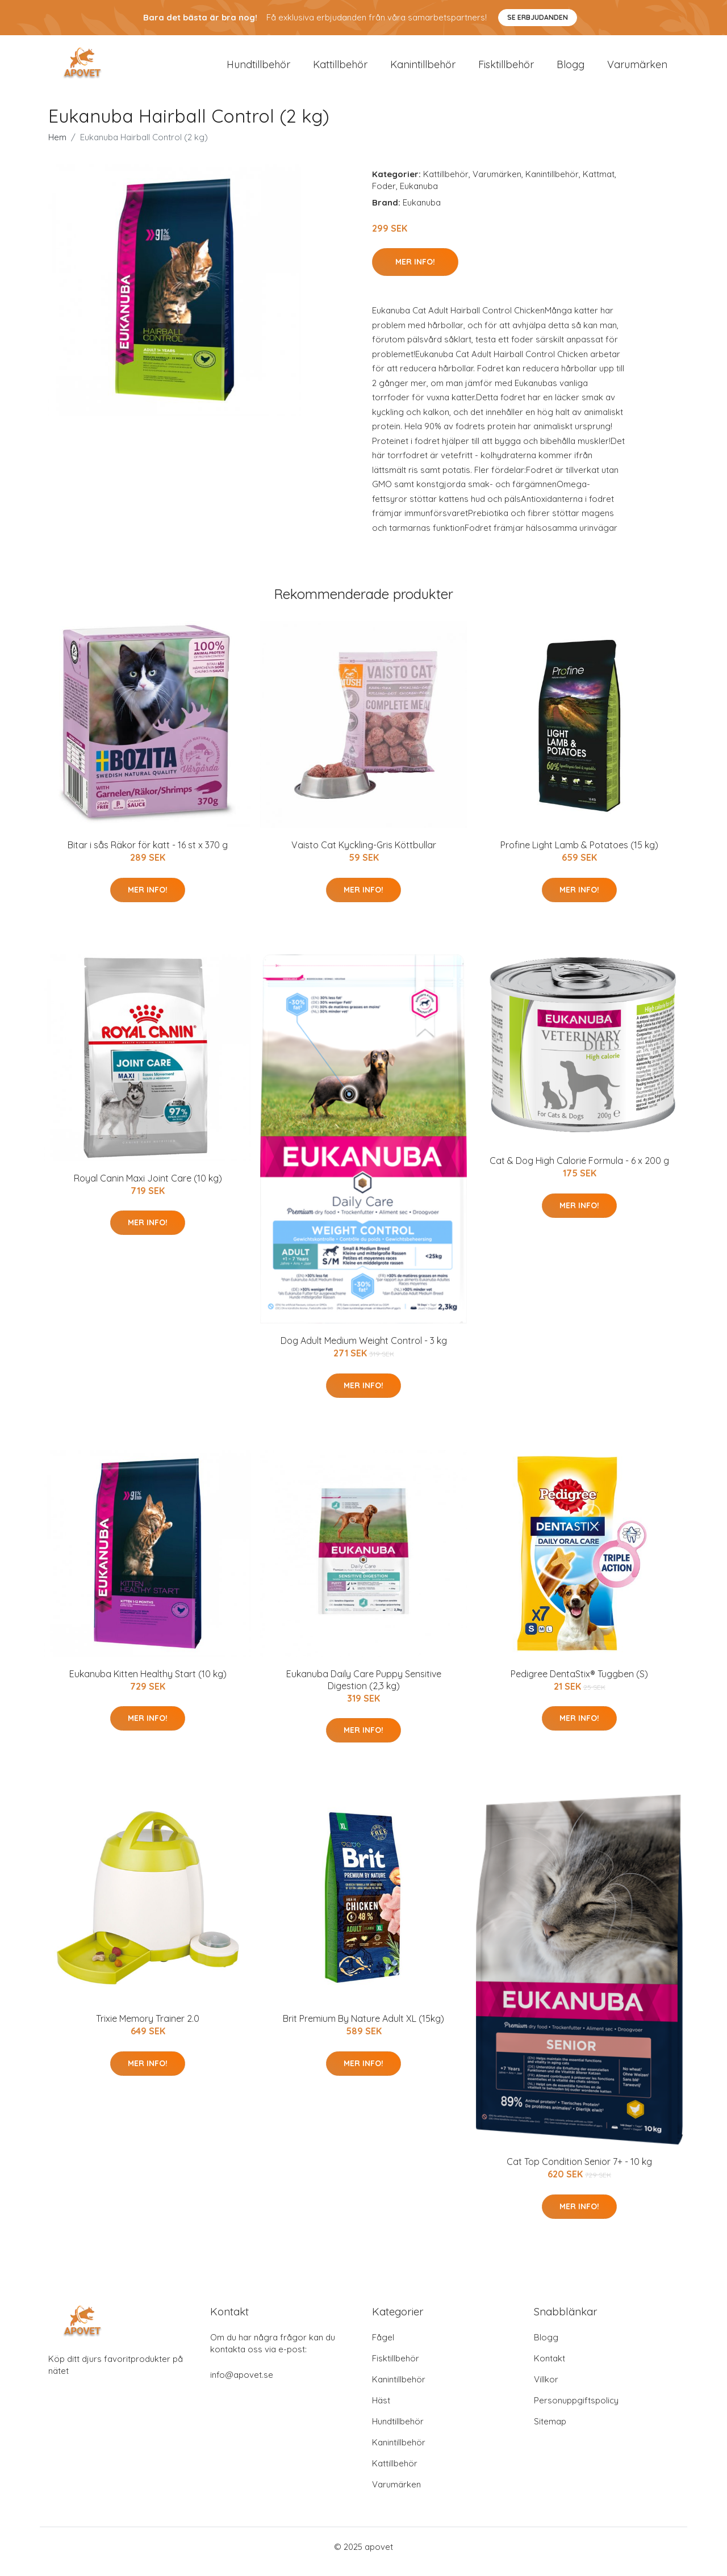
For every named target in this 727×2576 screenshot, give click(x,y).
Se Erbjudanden (537, 17)
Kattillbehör (340, 69)
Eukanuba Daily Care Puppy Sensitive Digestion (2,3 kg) (363, 1689)
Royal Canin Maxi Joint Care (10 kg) (148, 1187)
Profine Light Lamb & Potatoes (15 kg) (579, 854)
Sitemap (550, 2431)
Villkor (546, 2389)
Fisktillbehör (506, 69)
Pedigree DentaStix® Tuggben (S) (579, 1683)
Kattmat (599, 183)
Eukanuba (419, 195)
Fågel (383, 2347)
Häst (381, 2410)
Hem (57, 146)
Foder (384, 195)
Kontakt (549, 2368)
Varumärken (637, 69)
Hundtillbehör (258, 69)
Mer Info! (415, 271)
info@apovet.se (241, 2384)
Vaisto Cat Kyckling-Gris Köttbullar (363, 854)
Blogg (570, 69)
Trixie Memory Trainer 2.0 (147, 2028)
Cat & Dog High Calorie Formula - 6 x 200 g (579, 1170)
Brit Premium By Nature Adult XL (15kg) (363, 2028)
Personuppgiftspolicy (576, 2410)
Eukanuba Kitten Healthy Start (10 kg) (148, 1683)
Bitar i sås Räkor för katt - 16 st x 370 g (148, 854)
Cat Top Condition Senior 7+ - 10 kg (579, 2171)
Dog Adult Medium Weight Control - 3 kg (364, 1350)
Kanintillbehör (423, 69)
